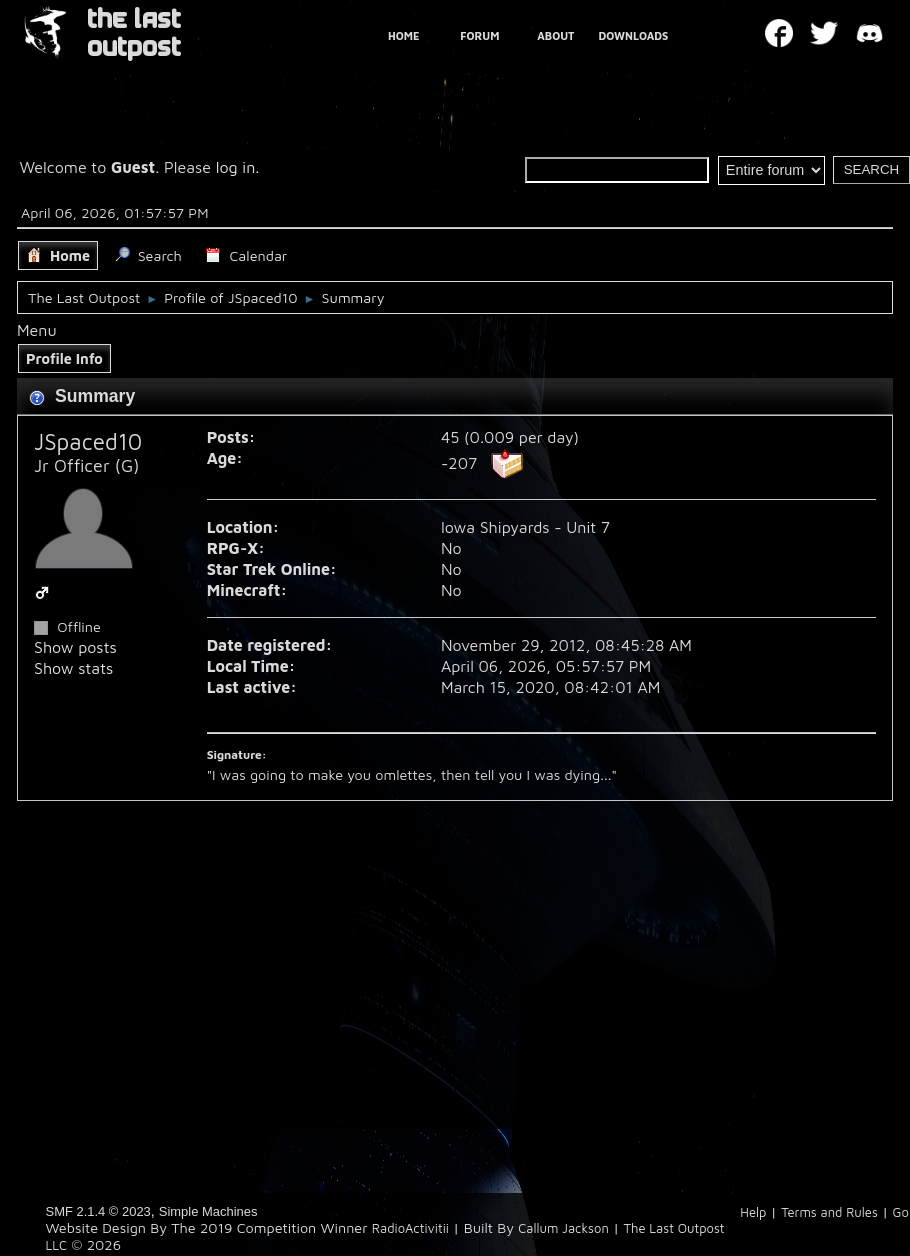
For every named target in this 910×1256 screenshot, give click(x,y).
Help (753, 1212)
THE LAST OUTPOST (134, 33)
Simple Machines (208, 1211)
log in (236, 167)
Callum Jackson (563, 1228)
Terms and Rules (829, 1212)
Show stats (73, 668)
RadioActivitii (410, 1228)
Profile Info (64, 358)
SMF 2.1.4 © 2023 (98, 1211)
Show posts (75, 647)
